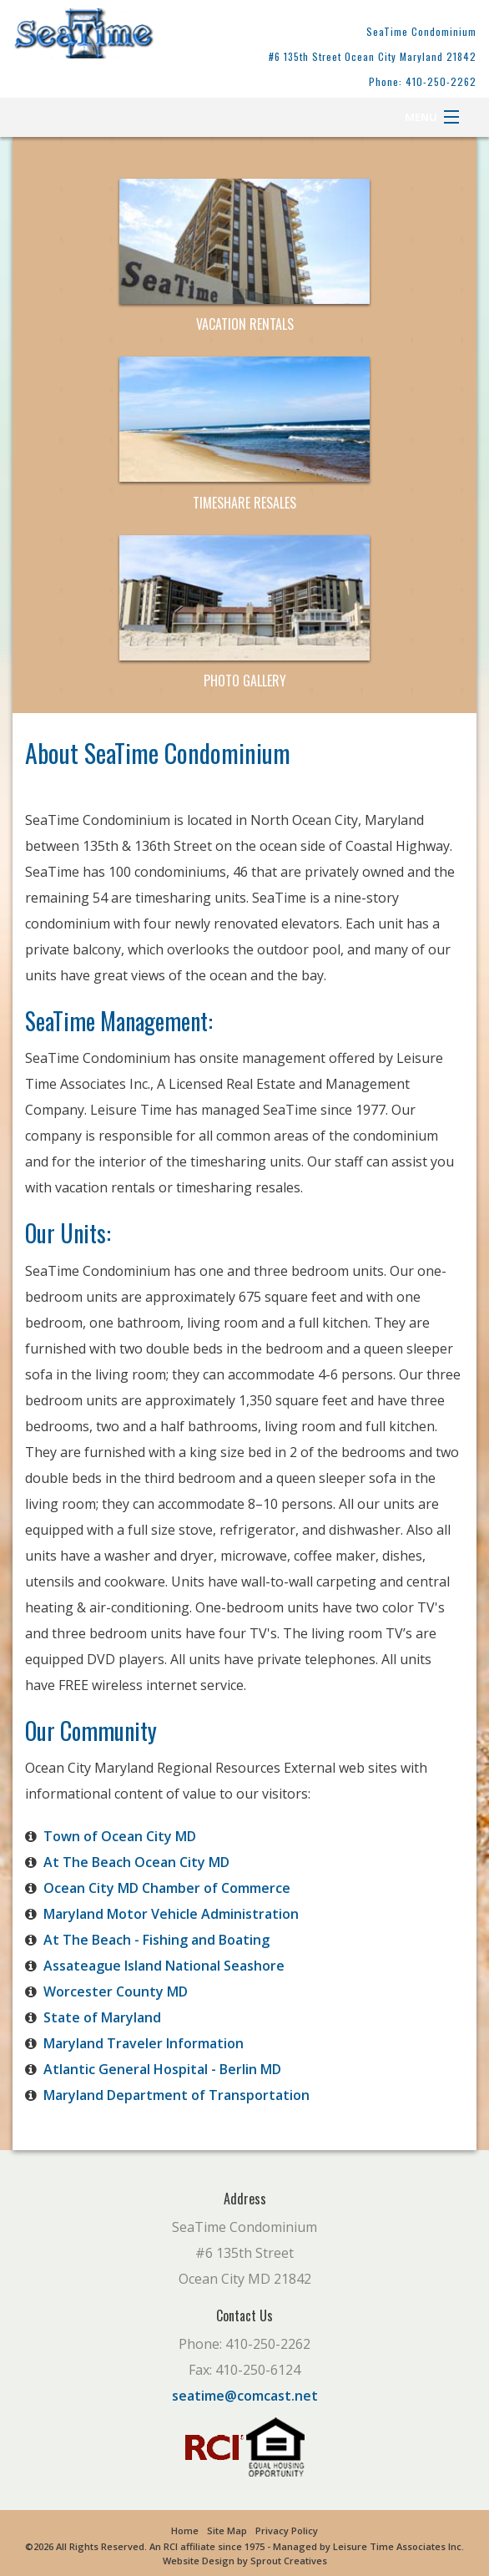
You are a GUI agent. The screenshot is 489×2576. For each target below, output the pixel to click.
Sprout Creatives (288, 2560)
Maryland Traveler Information (143, 2043)
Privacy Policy (286, 2530)
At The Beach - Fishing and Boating (156, 1940)
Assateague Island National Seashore (164, 1965)
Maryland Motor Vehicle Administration (171, 1914)
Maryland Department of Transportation (176, 2095)
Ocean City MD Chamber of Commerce (166, 1888)
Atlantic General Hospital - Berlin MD (162, 2069)
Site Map (227, 2530)
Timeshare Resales (244, 503)
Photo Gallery (245, 681)
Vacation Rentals (245, 324)
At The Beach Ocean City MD (136, 1862)
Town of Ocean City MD (119, 1836)
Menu (421, 116)
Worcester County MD (115, 1991)
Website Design (198, 2560)
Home (185, 2530)
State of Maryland (102, 2017)
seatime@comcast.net (245, 2395)
